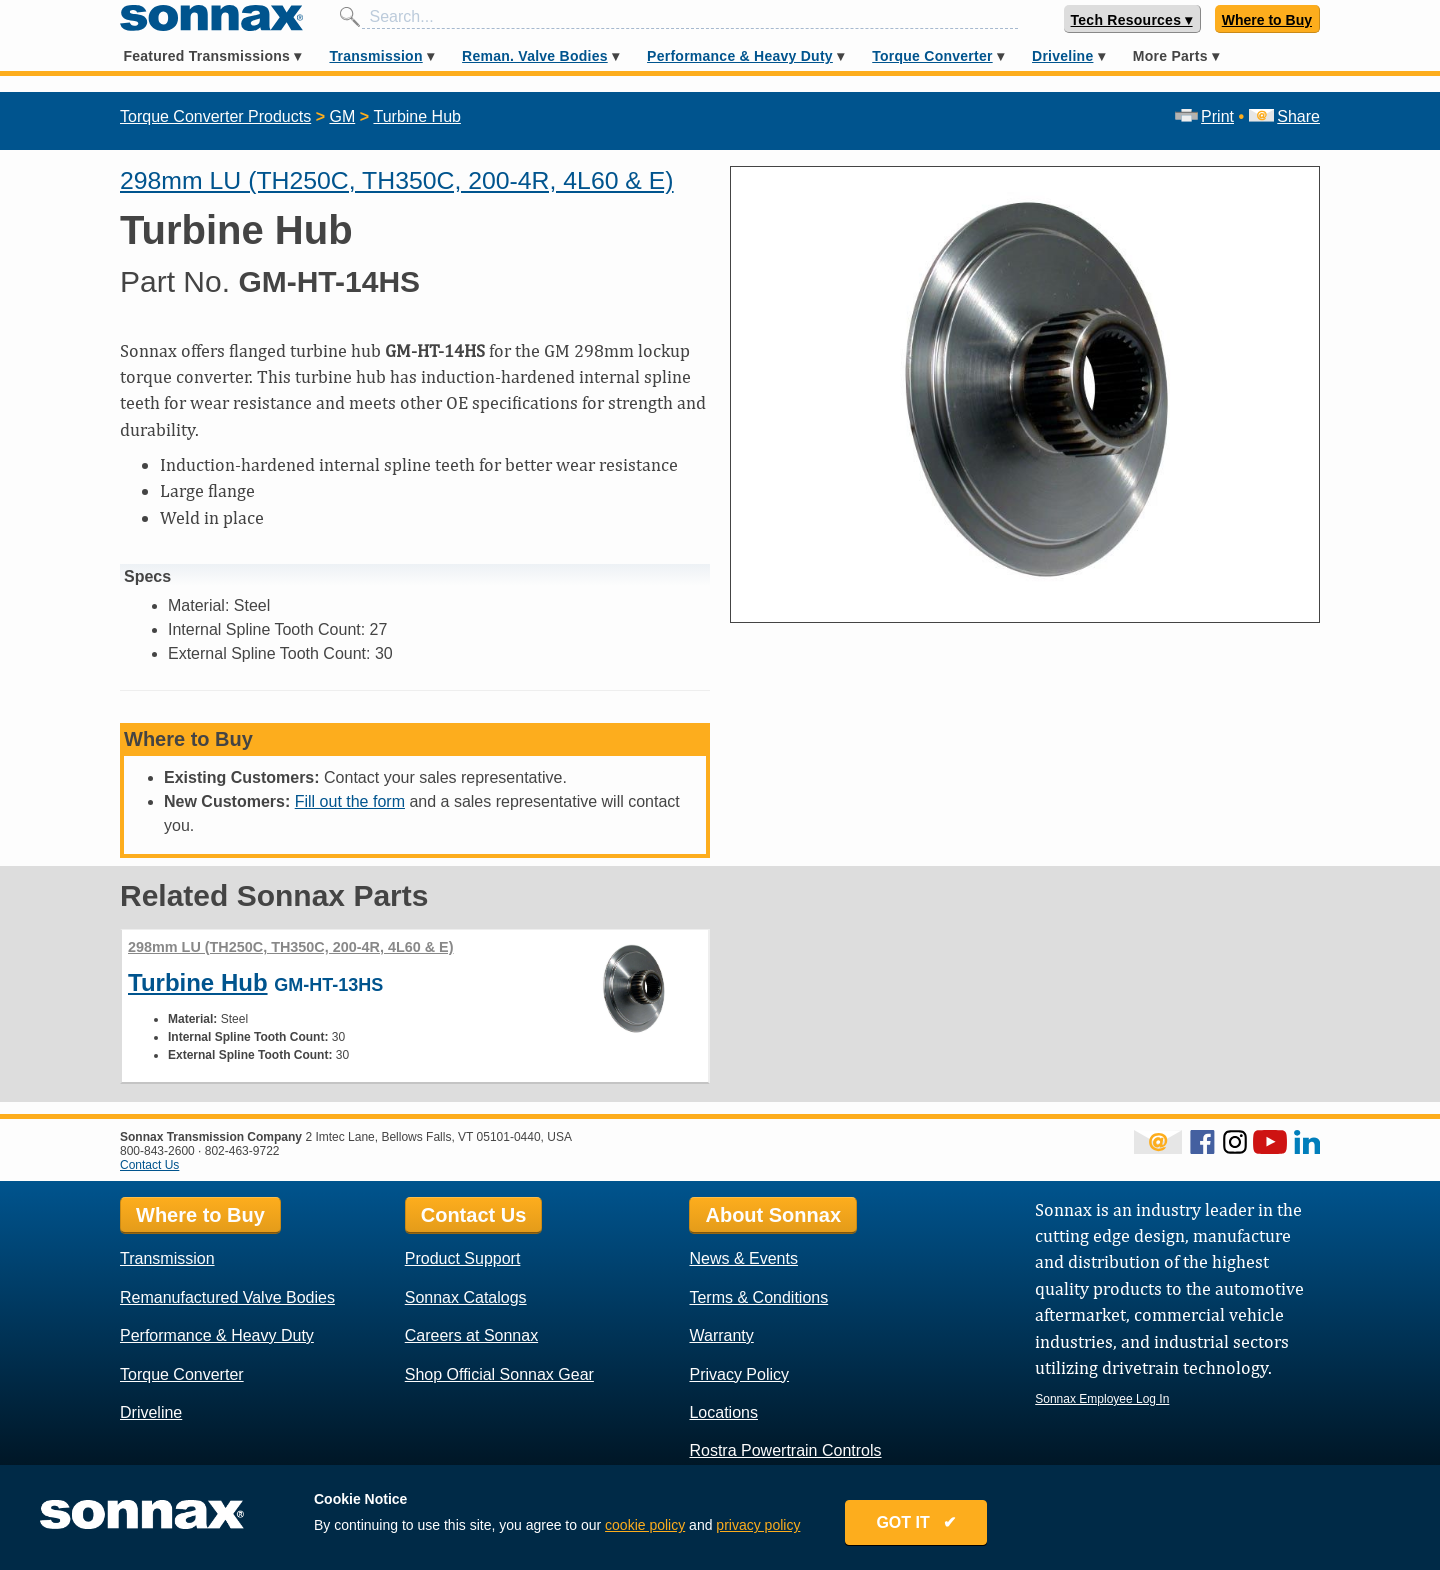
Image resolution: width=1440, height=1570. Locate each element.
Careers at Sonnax (471, 1335)
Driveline (1062, 56)
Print (1204, 116)
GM (342, 116)
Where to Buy (1267, 20)
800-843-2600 (157, 1151)
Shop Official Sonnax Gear (499, 1374)
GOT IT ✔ (916, 1522)
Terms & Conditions (758, 1297)
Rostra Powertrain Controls (785, 1450)
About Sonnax (773, 1215)
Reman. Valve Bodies (535, 56)
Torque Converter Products (215, 116)
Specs (147, 576)
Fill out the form (350, 801)
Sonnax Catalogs (466, 1297)
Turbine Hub (416, 116)
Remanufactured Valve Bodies (227, 1297)
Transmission (375, 56)
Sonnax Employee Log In (1102, 1399)
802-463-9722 (242, 1151)
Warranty (721, 1335)
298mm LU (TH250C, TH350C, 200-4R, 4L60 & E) (397, 180)
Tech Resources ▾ (1132, 20)
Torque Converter (932, 56)
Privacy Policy (739, 1374)
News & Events (743, 1258)
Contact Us (149, 1165)
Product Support (463, 1258)
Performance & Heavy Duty (740, 56)
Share (1284, 116)
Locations (723, 1412)
